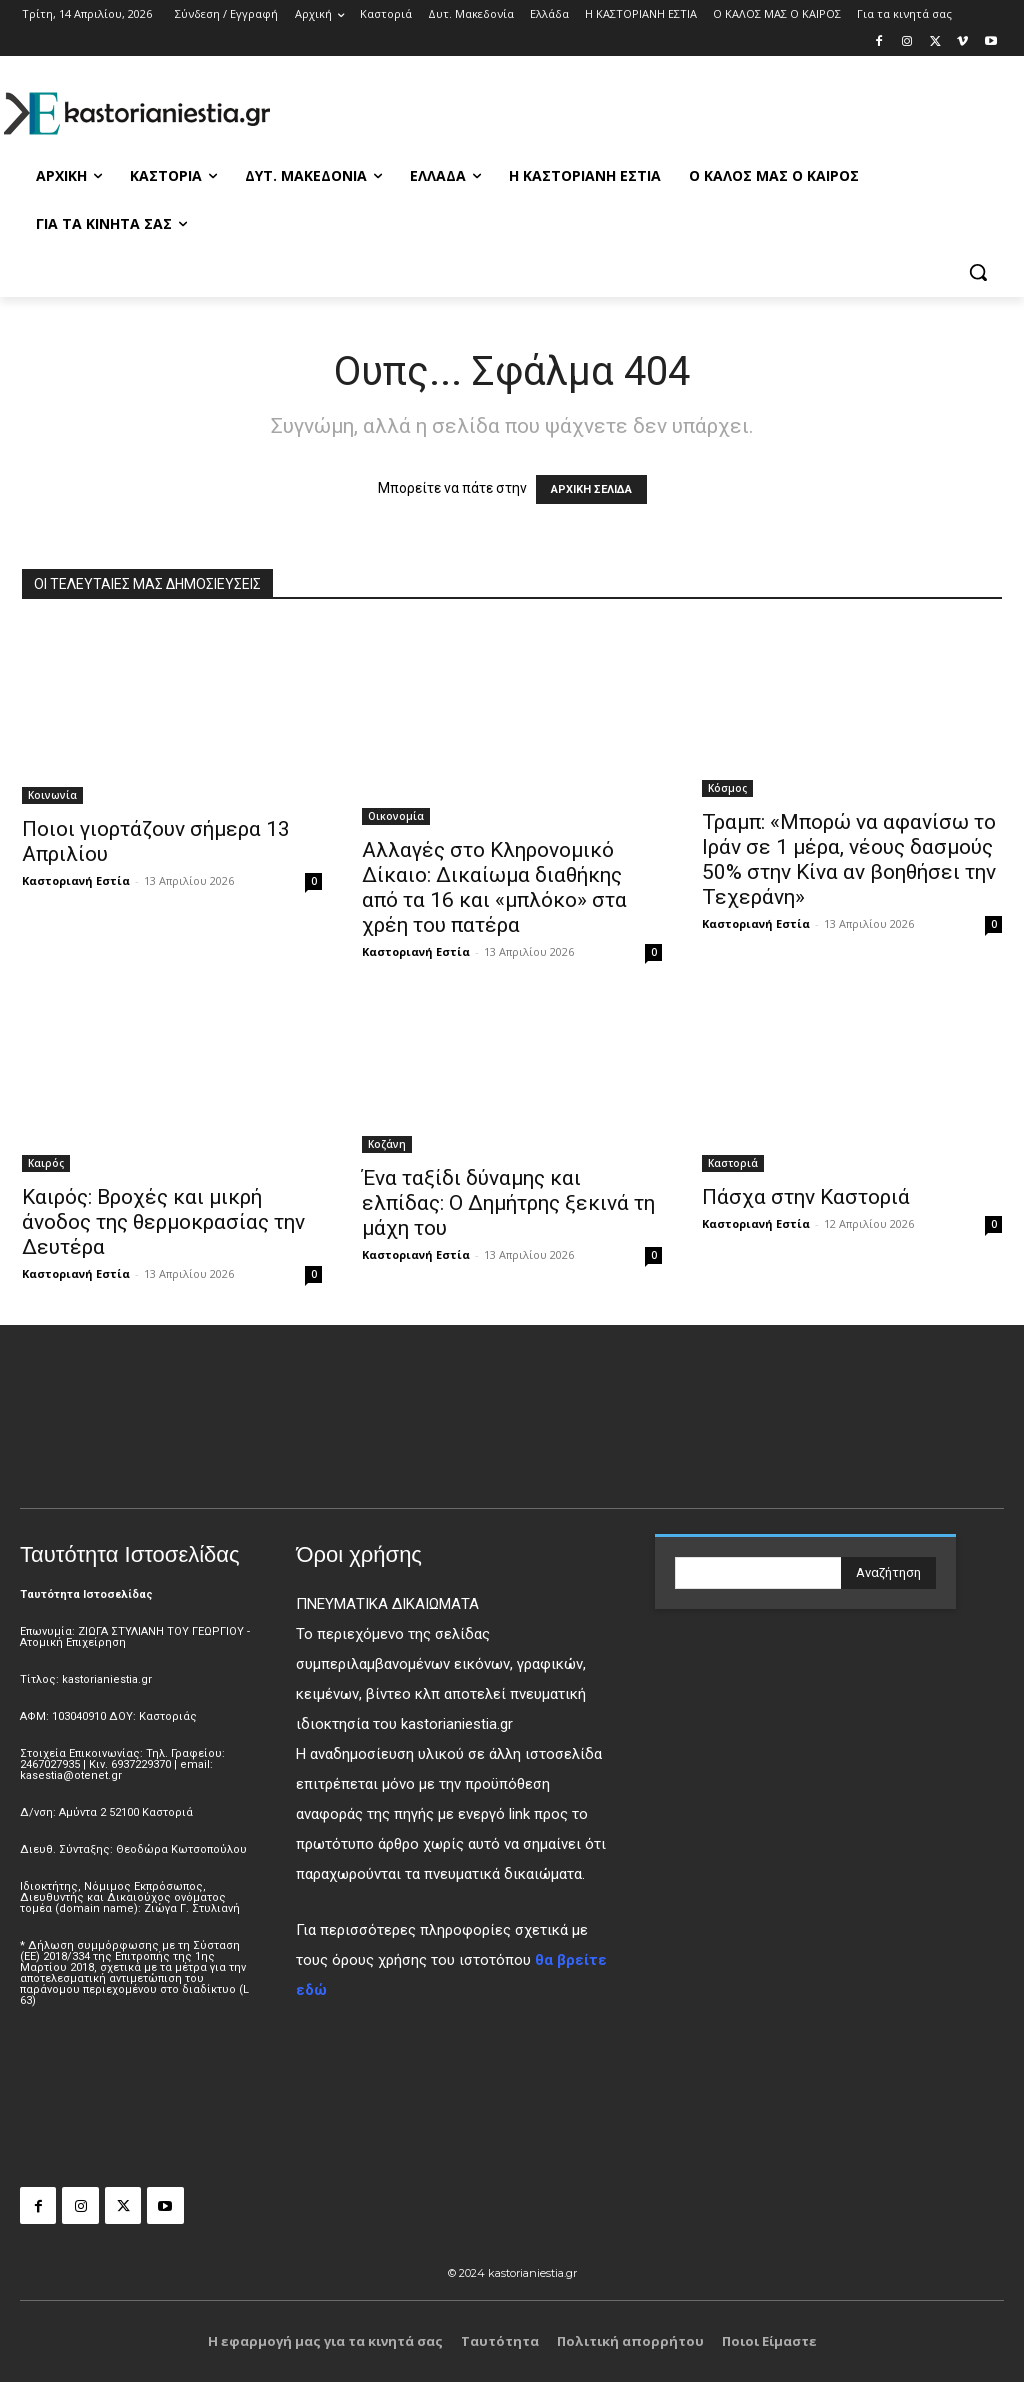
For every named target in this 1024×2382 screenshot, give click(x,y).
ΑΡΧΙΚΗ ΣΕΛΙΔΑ (591, 489)
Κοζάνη (387, 1144)
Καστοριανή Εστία (76, 880)
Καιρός (46, 1163)
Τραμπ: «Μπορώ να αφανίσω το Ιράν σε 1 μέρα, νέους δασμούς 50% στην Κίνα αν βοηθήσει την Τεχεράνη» (849, 859)
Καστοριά (733, 1163)
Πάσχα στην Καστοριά (806, 1197)
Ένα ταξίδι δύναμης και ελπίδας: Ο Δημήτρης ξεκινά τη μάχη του (508, 1203)
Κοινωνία (52, 795)
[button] (978, 272)
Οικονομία (396, 816)
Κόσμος (727, 788)
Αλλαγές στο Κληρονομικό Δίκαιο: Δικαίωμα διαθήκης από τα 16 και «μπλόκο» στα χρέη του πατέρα (494, 887)
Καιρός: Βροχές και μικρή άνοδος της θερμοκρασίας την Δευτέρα (163, 1222)
